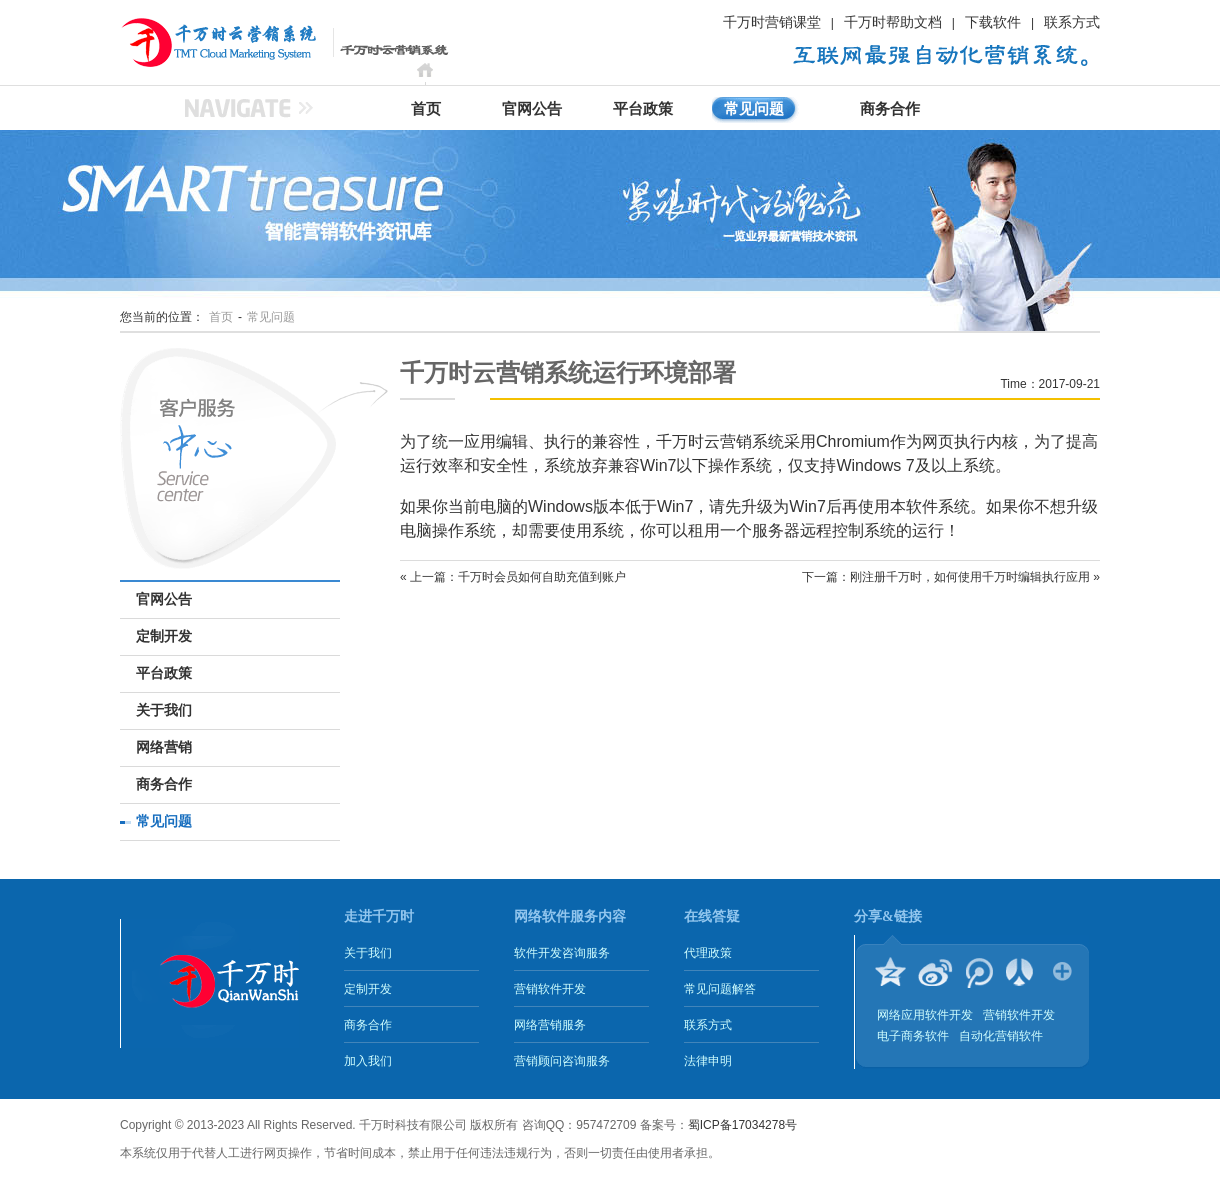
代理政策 (708, 953)
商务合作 (890, 109)
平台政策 (643, 109)
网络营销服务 (550, 1025)
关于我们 (164, 710)
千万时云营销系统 (195, 42)
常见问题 (754, 109)
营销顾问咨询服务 (562, 1061)
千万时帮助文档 (893, 22)
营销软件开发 (550, 989)
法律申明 (708, 1061)
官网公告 (532, 109)
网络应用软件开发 (925, 1015)
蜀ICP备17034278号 (742, 1125)
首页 (426, 109)
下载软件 (993, 22)
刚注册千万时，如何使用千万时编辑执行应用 (970, 577)
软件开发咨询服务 (562, 953)
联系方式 (1072, 22)
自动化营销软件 (1001, 1036)
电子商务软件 (913, 1036)
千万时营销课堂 (772, 22)
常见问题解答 (720, 989)
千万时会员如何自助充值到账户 (542, 577)
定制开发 (164, 636)
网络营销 (164, 747)
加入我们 (368, 1061)
